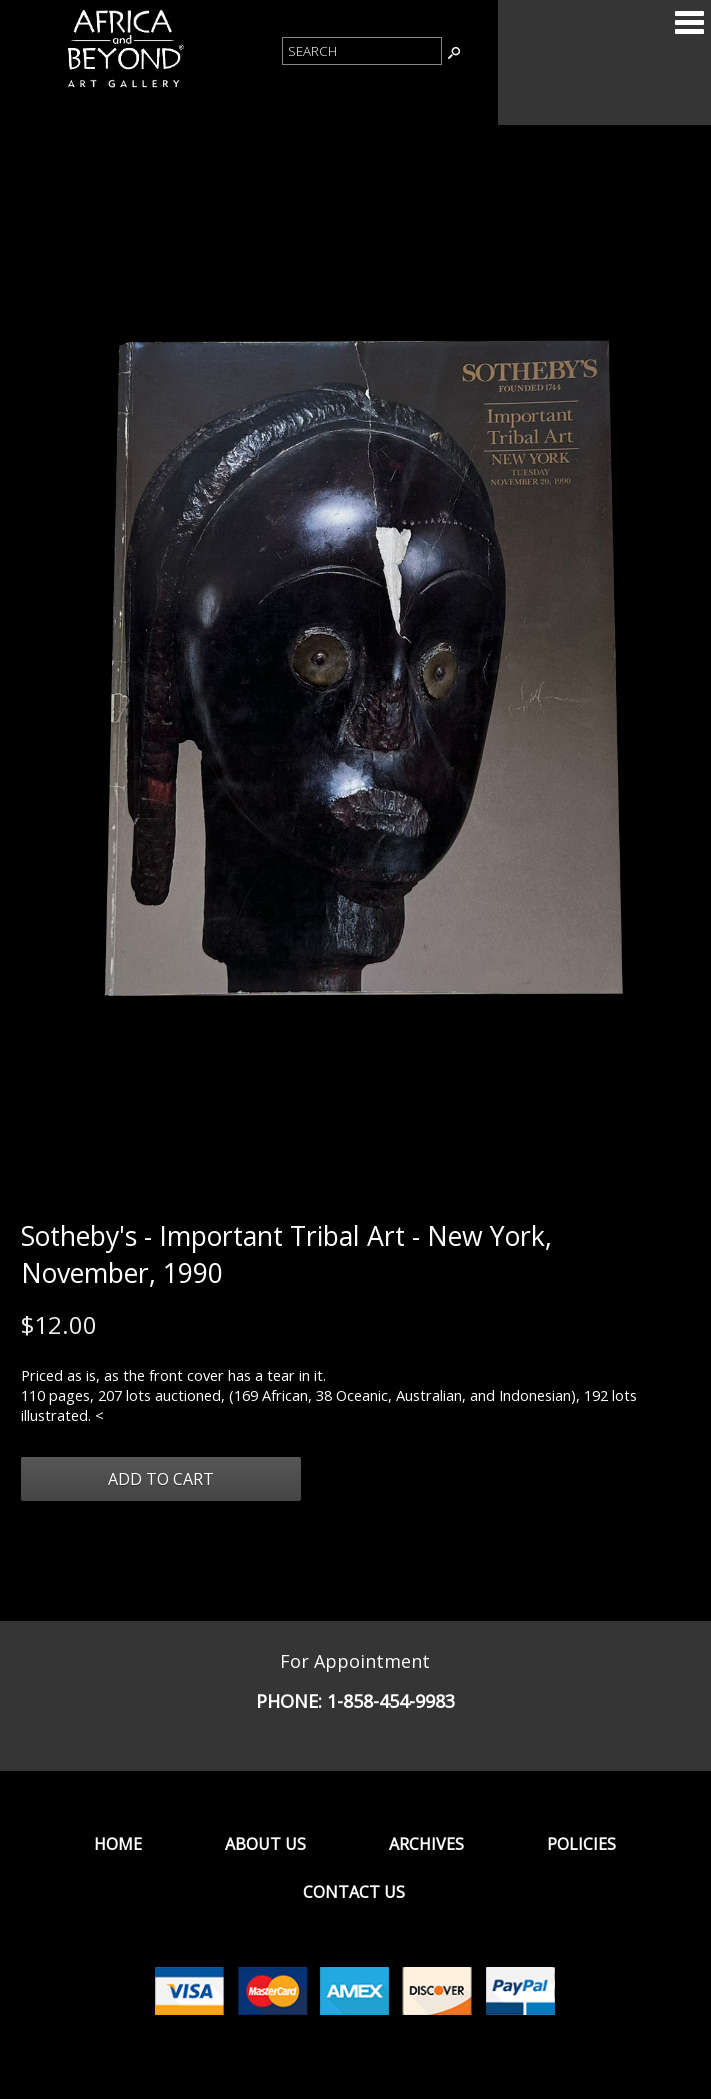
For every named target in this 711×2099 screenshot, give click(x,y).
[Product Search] (362, 51)
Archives (426, 1844)
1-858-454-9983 (391, 1701)
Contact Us (354, 1892)
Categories (689, 22)
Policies (581, 1844)
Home (118, 1844)
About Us (265, 1844)
